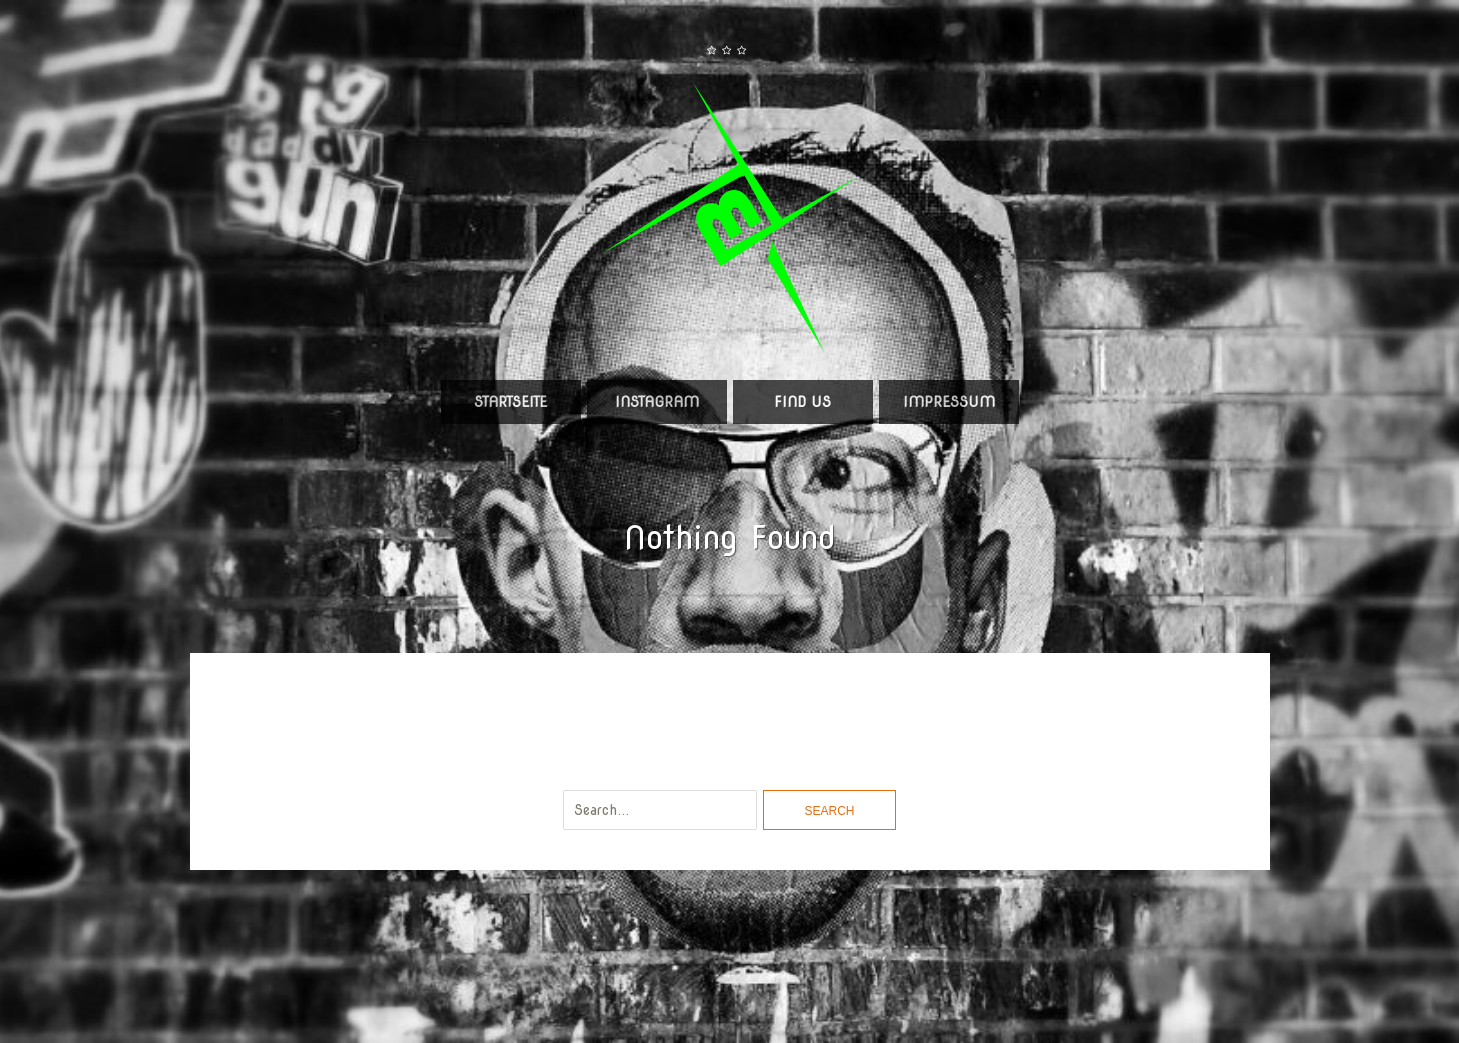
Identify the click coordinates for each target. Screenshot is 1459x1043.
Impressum (949, 402)
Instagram (657, 402)
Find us (802, 402)
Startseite (510, 402)
